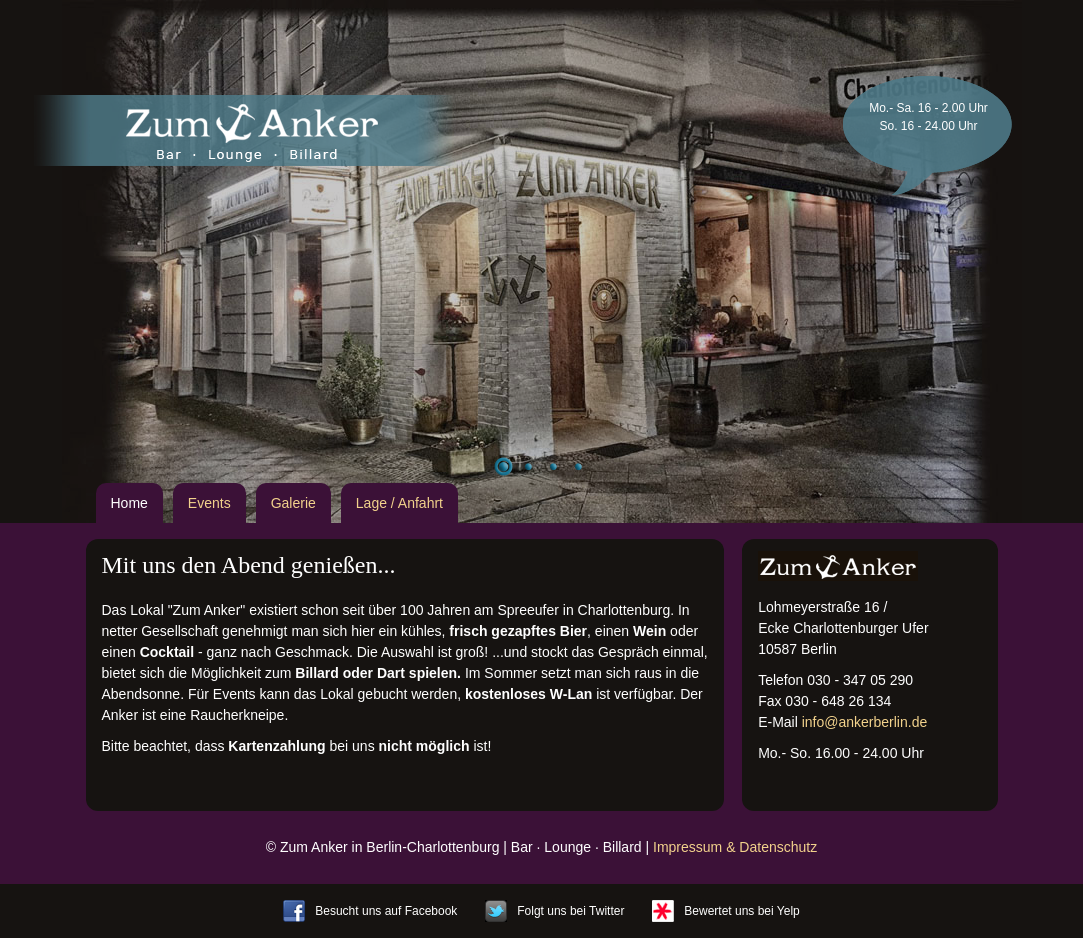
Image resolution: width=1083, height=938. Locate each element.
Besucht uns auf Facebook (386, 911)
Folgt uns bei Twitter (570, 911)
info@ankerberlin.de (865, 722)
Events (209, 503)
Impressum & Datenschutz (735, 847)
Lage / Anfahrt (399, 503)
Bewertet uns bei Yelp (741, 911)
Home (129, 503)
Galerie (293, 503)
